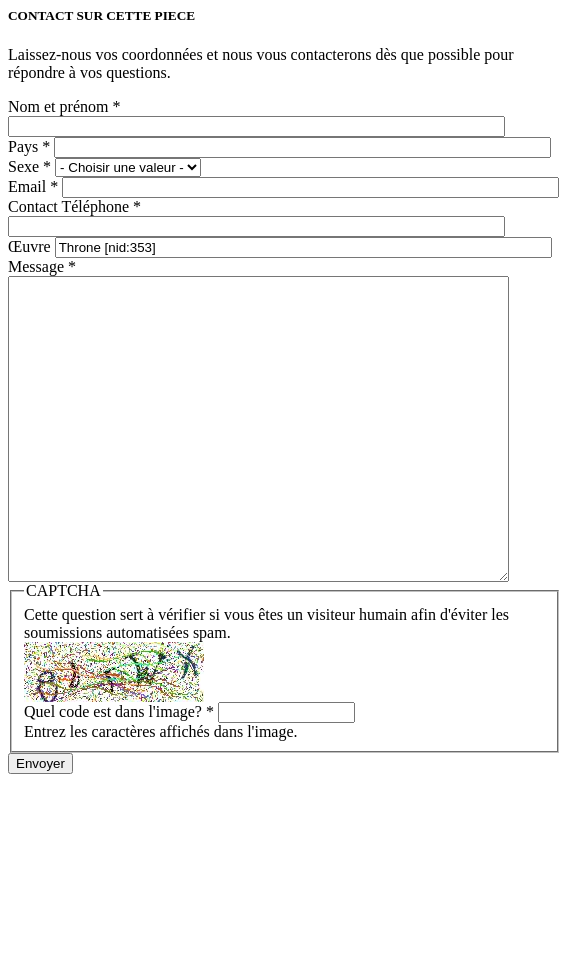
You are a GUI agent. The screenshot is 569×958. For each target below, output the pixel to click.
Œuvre (31, 246)
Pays (29, 146)
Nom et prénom (64, 106)
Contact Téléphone (74, 206)
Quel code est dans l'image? (119, 771)
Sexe (29, 166)
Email (33, 186)
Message (42, 266)
